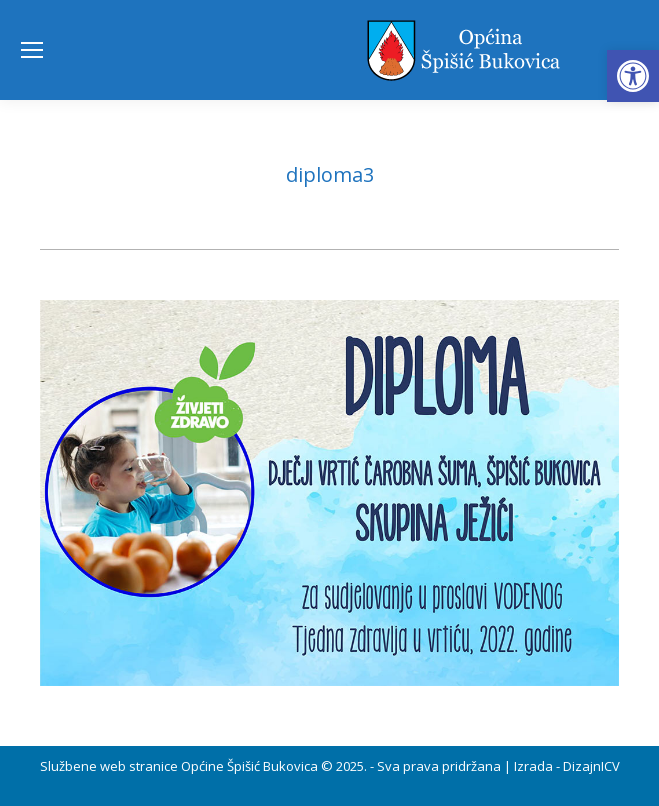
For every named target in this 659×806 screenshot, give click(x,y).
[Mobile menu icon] (32, 50)
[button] (633, 76)
